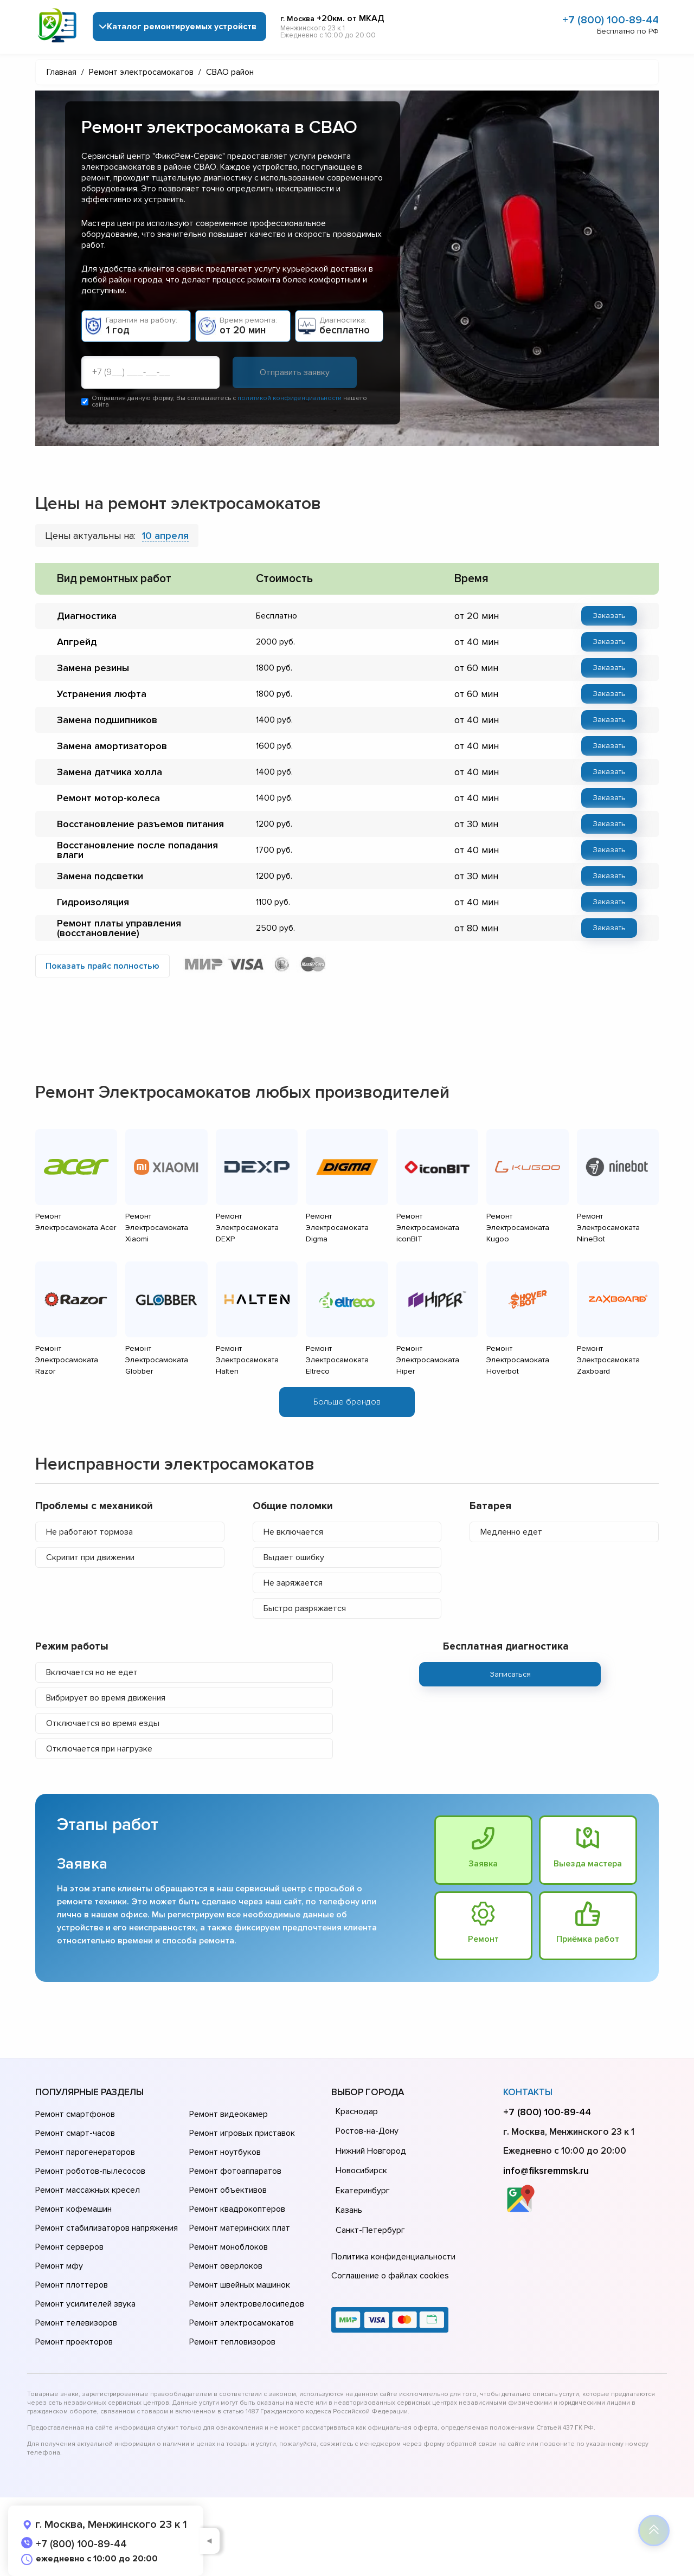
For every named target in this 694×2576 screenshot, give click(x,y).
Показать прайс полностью (102, 966)
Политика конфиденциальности (393, 2256)
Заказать (609, 615)
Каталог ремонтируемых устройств (181, 26)
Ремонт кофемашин (73, 2209)
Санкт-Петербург (370, 2230)
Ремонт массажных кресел (87, 2190)
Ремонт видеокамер (228, 2114)
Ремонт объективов (228, 2190)
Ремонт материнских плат (239, 2228)
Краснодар (357, 2111)
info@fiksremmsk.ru (546, 2170)
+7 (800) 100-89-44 (610, 20)
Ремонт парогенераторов (85, 2152)
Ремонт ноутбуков (225, 2152)
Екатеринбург (363, 2190)
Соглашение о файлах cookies (390, 2275)
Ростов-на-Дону (367, 2131)
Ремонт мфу (59, 2266)
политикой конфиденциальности (289, 398)
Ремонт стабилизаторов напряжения (106, 2228)
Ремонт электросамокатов (241, 2322)
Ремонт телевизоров (76, 2322)
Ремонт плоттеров (71, 2284)
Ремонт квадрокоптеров (237, 2209)
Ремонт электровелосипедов (246, 2303)
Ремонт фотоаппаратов (235, 2171)
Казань (349, 2210)
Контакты (527, 2092)
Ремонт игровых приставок (242, 2133)
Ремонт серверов (69, 2247)
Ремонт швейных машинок (239, 2284)
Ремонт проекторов (74, 2341)
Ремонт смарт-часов (75, 2133)
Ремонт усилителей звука (85, 2303)
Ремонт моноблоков (228, 2247)
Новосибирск (361, 2170)
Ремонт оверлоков (225, 2266)
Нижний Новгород (371, 2151)
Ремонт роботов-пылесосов (90, 2171)
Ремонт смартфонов (75, 2114)
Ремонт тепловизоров (232, 2341)
